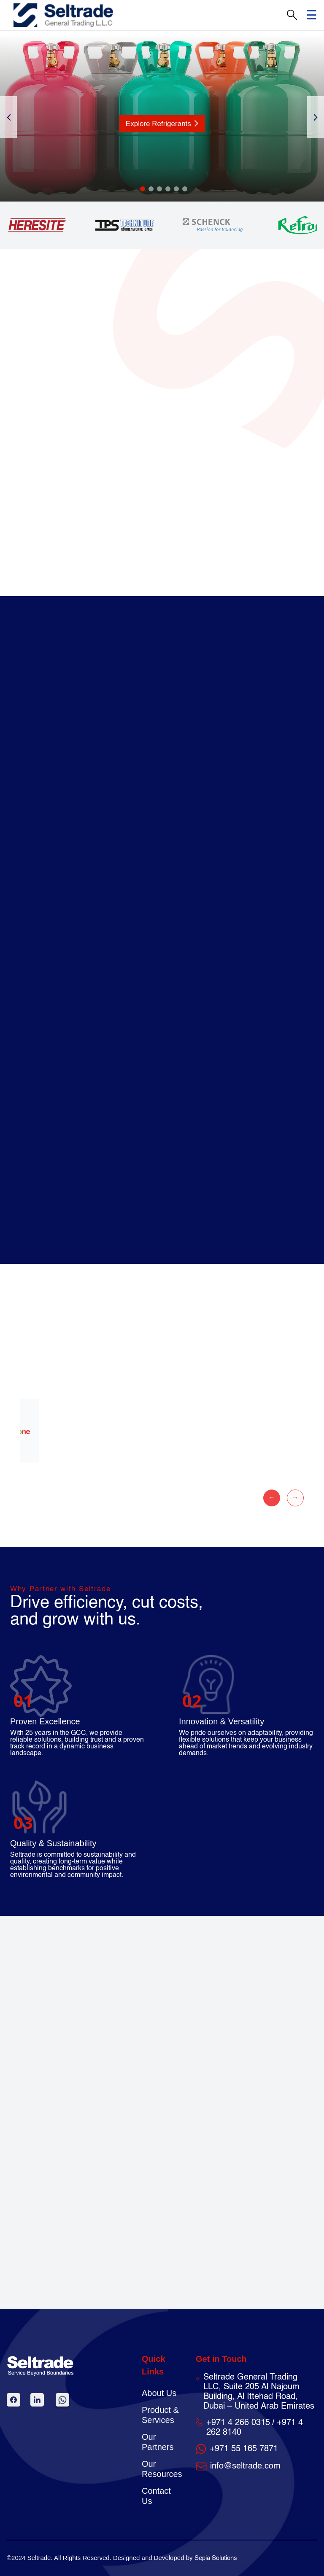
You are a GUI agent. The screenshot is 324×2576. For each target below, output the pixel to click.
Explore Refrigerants (162, 124)
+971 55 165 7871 (244, 2449)
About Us (159, 2393)
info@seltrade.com (245, 2466)
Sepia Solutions (215, 2558)
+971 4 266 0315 (238, 2423)
